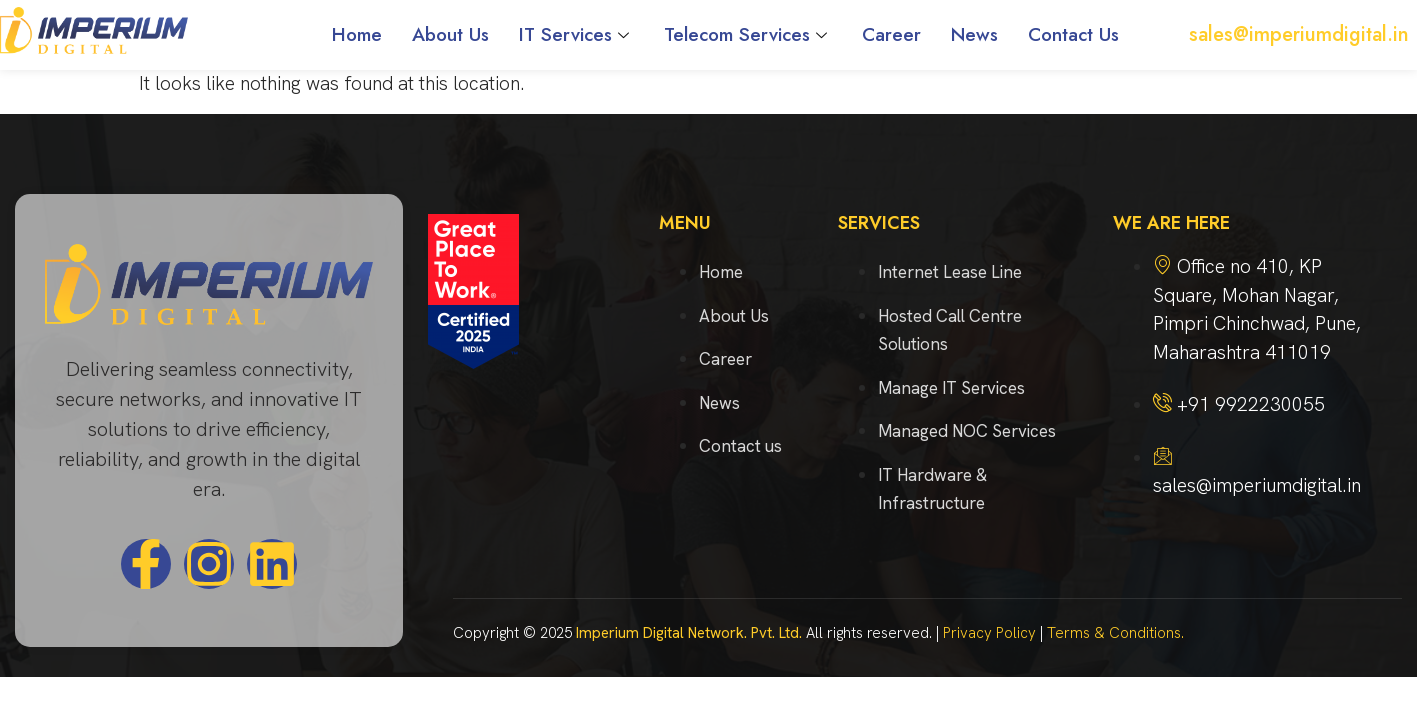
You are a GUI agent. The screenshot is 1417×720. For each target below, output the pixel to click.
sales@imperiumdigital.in (1299, 34)
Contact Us (1073, 34)
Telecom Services (748, 34)
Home (357, 34)
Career (891, 34)
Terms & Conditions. (1115, 633)
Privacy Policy (989, 633)
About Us (450, 34)
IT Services (576, 34)
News (974, 34)
